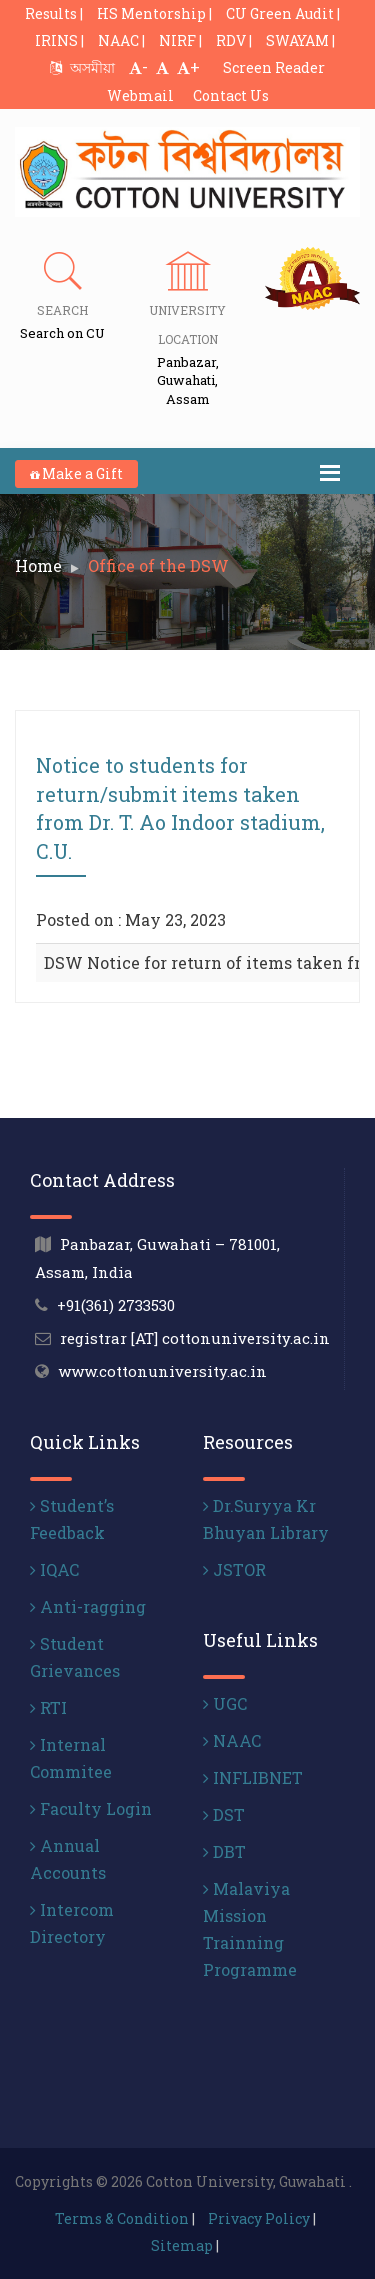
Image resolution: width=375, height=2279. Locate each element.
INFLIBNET (253, 1777)
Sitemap (182, 2245)
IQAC (54, 1569)
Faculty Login (91, 1808)
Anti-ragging (88, 1606)
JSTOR (234, 1569)
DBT (224, 1851)
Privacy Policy (259, 2218)
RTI (48, 1707)
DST (224, 1814)
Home (38, 565)
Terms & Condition (122, 2218)
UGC (225, 1703)
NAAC (232, 1740)
